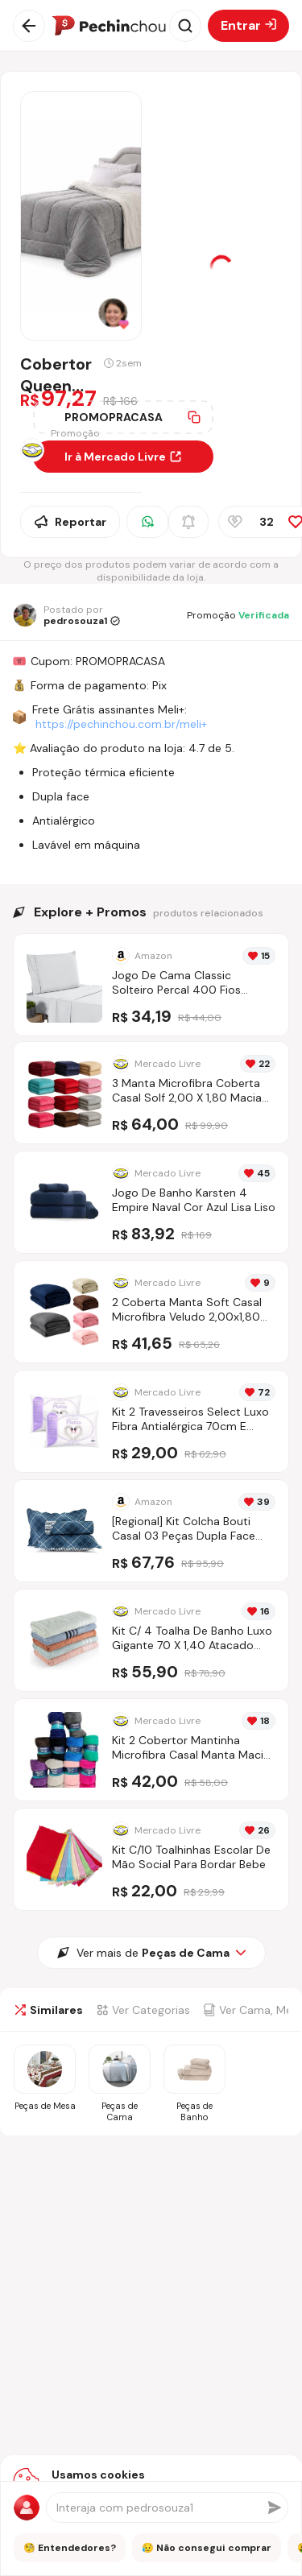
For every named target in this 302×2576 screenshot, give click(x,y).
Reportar (70, 522)
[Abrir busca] (185, 26)
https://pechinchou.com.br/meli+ (121, 724)
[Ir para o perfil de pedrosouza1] (66, 615)
